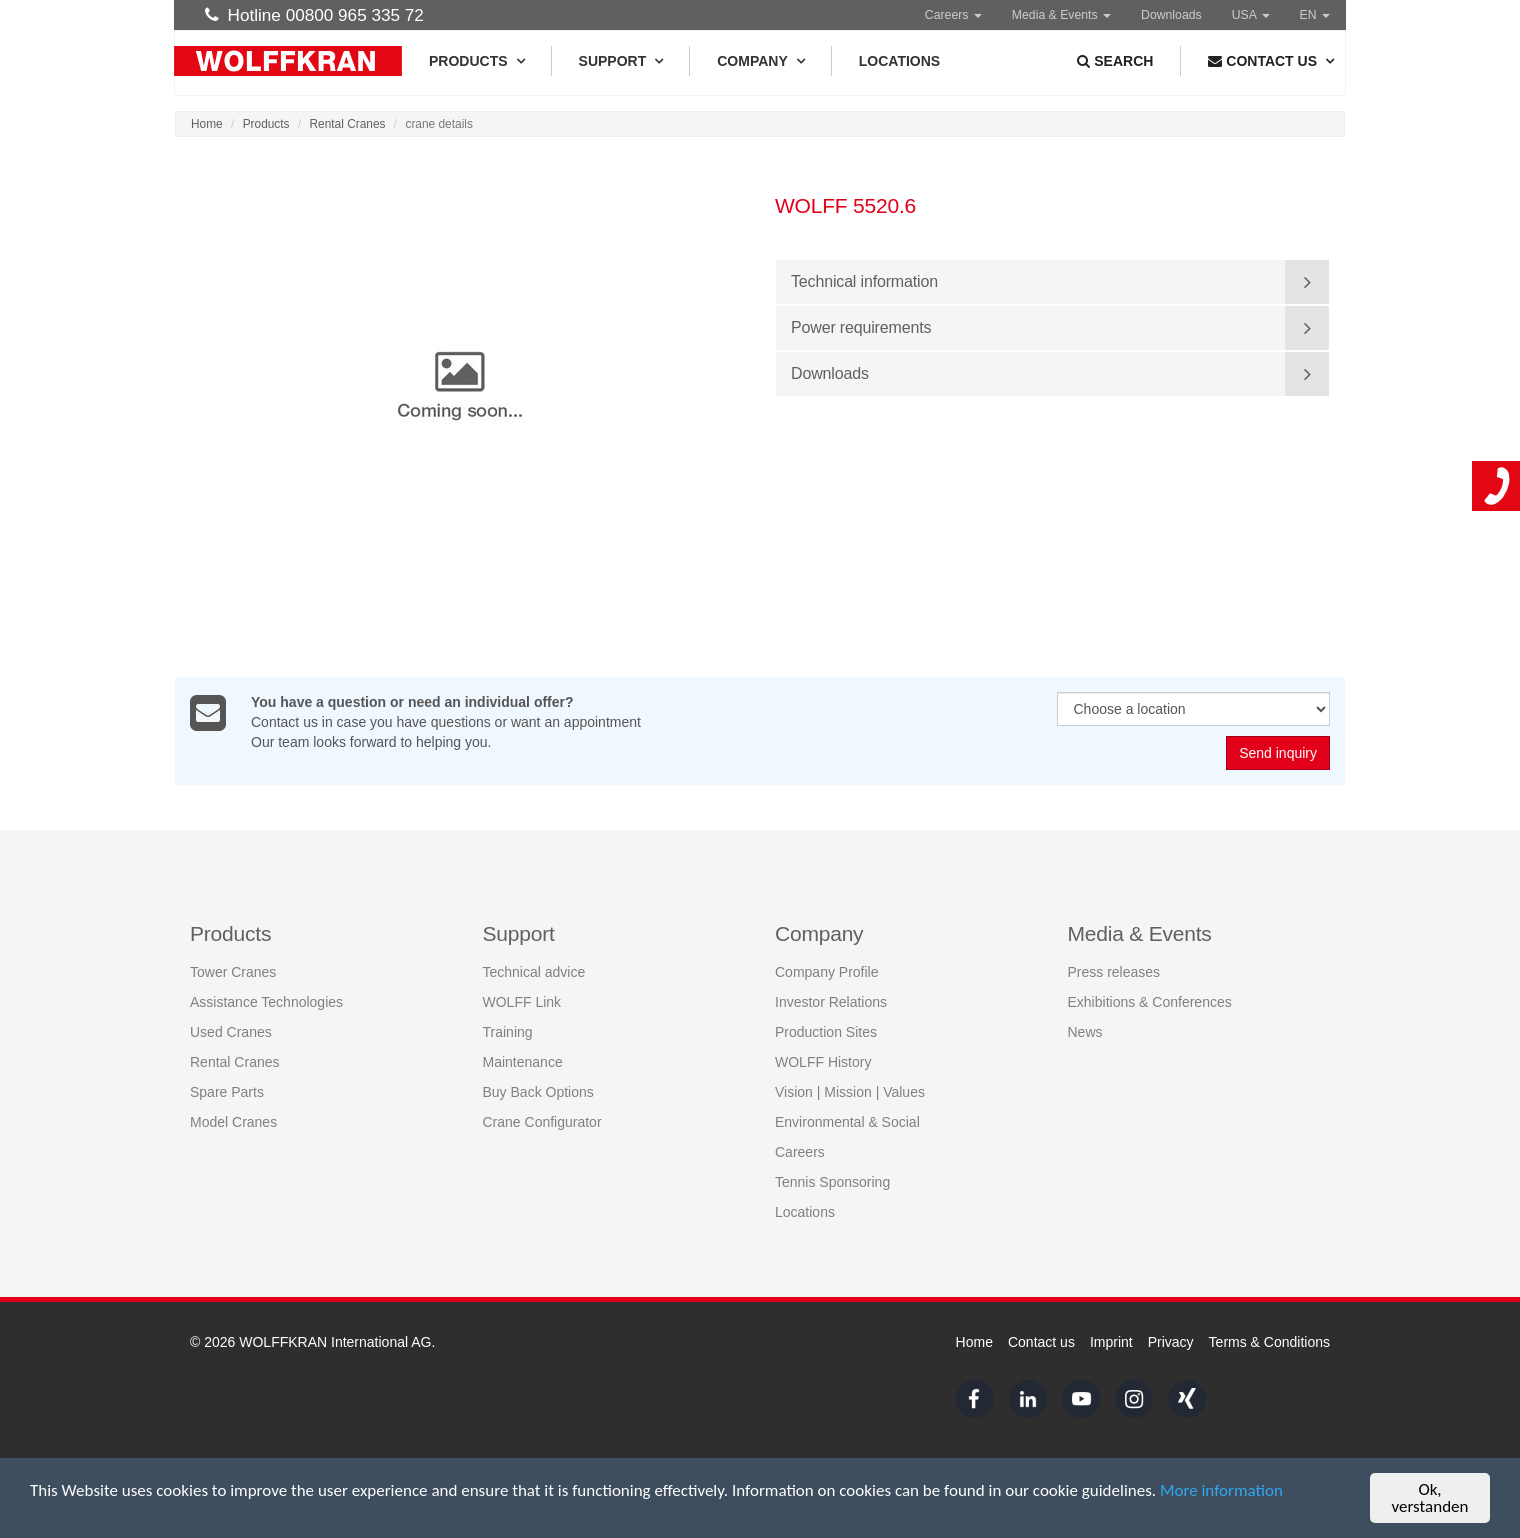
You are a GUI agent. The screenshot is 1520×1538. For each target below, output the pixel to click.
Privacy (1171, 1342)
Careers (953, 15)
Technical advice (534, 972)
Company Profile (827, 972)
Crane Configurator (542, 1122)
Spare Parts (227, 1092)
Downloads (1171, 15)
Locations (899, 61)
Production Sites (826, 1032)
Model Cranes (233, 1122)
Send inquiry (1278, 754)
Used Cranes (231, 1032)
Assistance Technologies (266, 1002)
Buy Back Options (538, 1092)
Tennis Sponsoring (832, 1182)
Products (476, 61)
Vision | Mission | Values (850, 1092)
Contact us (1041, 1342)
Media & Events (1061, 15)
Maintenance (523, 1062)
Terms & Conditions (1269, 1342)
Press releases (1114, 972)
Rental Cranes (348, 124)
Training (508, 1032)
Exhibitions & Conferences (1150, 1002)
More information (1221, 1491)
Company (760, 61)
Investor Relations (831, 1002)
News (1085, 1032)
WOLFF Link (522, 1002)
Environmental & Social (847, 1122)
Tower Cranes (233, 972)
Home (207, 124)
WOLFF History (823, 1062)
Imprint (1111, 1342)
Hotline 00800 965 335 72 (314, 15)
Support (621, 61)
